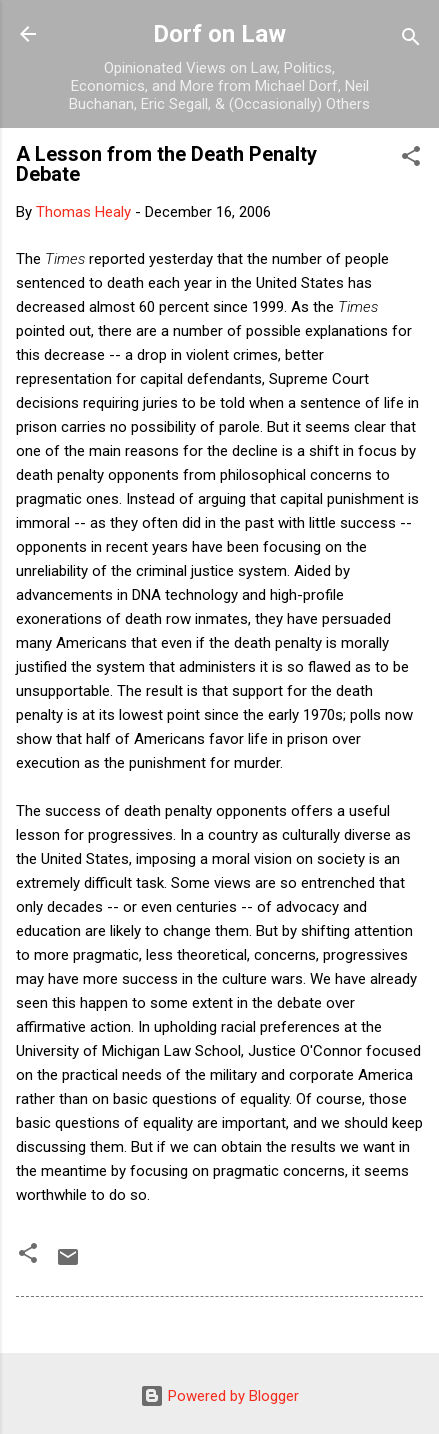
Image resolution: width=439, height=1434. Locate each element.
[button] (411, 159)
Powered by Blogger (219, 1396)
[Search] (411, 40)
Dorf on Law (219, 34)
